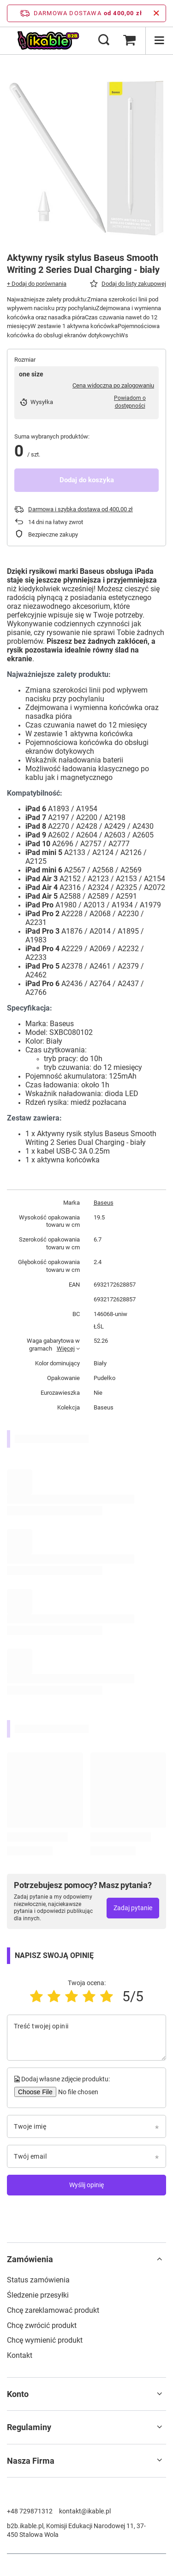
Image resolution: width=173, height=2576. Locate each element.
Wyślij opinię (86, 2185)
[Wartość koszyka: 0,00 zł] (129, 40)
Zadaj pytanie (132, 1908)
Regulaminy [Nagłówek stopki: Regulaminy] (29, 2427)
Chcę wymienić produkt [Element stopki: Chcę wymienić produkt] (45, 2340)
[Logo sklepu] (48, 40)
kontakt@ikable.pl (85, 2511)
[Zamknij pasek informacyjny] (156, 13)
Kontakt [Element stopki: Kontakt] (19, 2355)
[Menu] (159, 40)
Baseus (103, 1202)
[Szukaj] (103, 40)
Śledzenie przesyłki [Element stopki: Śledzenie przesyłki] (38, 2295)
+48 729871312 (30, 2511)
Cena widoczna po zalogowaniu (113, 385)
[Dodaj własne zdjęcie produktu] (77, 2092)
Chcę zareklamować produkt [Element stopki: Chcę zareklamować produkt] (53, 2310)
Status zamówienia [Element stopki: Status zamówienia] (38, 2280)
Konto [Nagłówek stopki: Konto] (18, 2394)
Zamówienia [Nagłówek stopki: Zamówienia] (30, 2259)
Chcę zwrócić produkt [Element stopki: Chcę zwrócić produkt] (42, 2325)
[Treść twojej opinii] (86, 2038)
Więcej (66, 1348)
